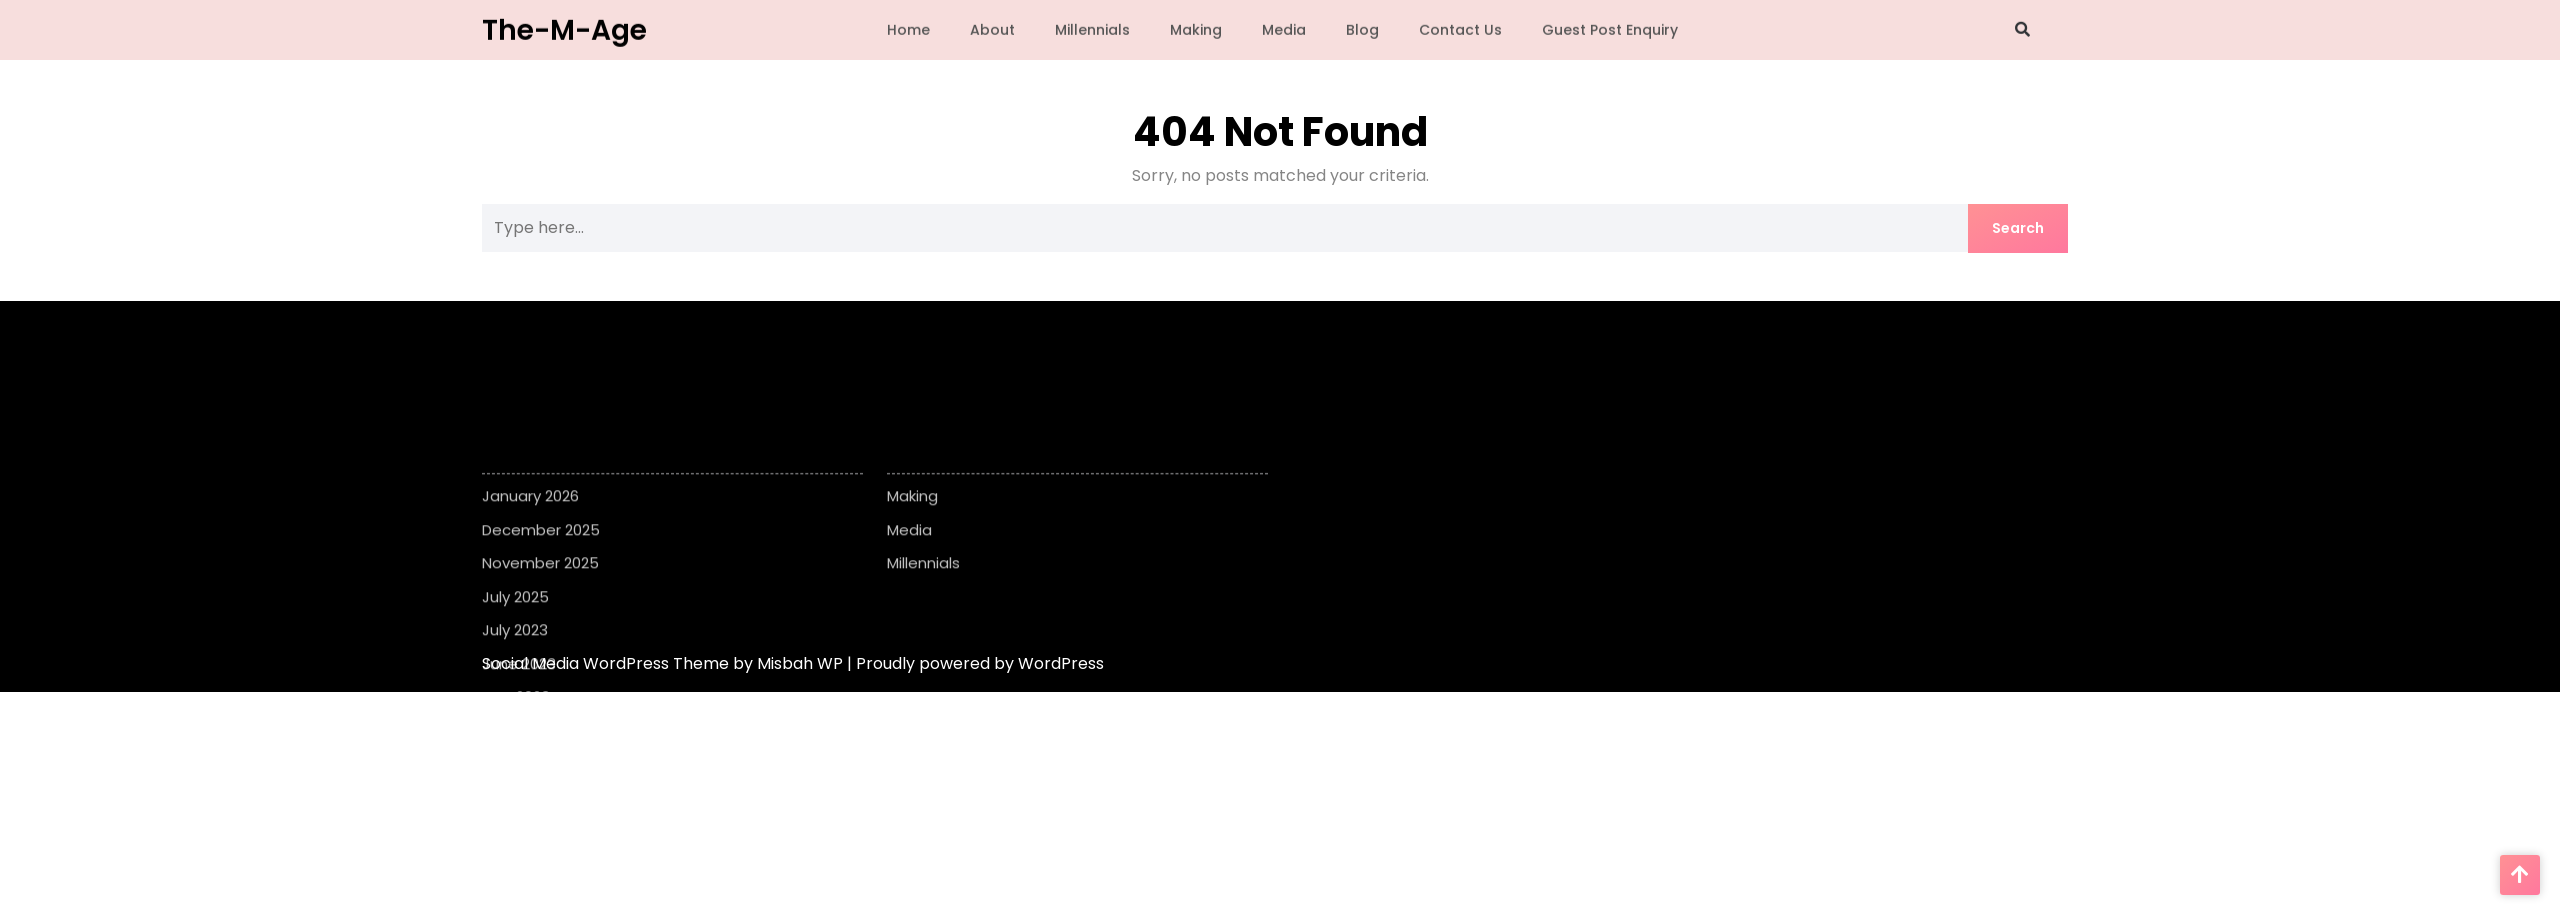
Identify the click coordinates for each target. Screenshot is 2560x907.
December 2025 (541, 567)
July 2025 (515, 634)
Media (1284, 28)
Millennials (1092, 28)
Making (1196, 28)
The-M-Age (564, 27)
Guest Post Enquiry (1610, 28)
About (992, 28)
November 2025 (540, 600)
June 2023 (519, 701)
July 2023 (515, 667)
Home (908, 28)
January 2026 (530, 533)
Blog (1362, 28)
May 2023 (516, 734)
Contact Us (1460, 28)
